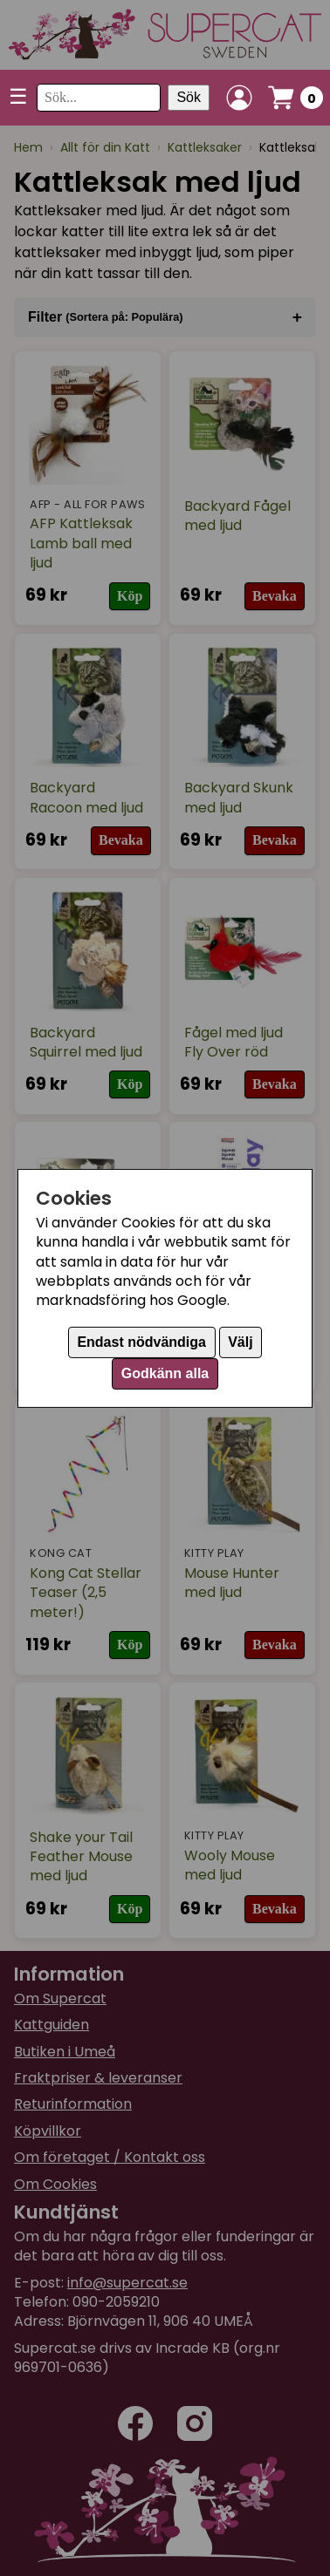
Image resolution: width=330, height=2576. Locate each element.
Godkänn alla (165, 1373)
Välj (240, 1342)
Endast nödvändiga (141, 1342)
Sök (188, 97)
